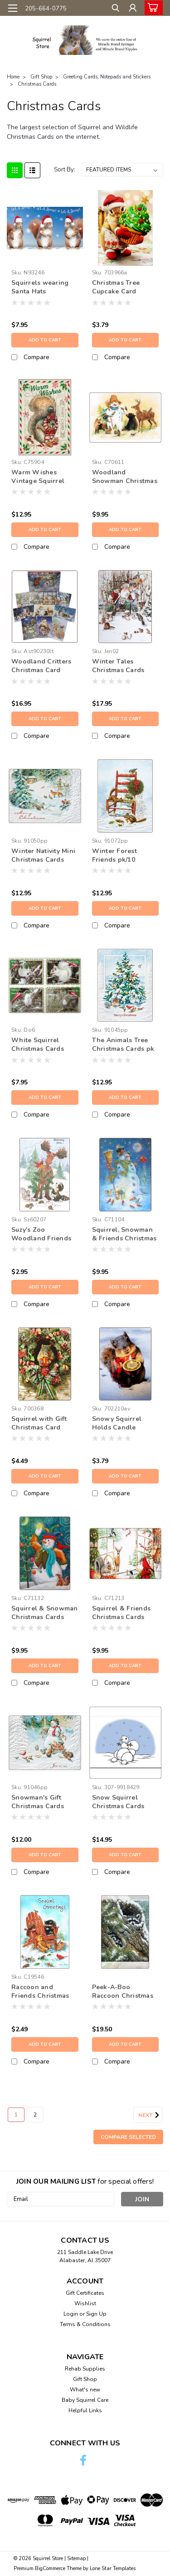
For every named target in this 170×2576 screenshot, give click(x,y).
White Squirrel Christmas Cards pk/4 (37, 1045)
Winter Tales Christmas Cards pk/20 (118, 666)
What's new (85, 2389)
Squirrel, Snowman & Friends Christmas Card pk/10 (124, 1234)
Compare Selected (128, 2137)
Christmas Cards (37, 84)
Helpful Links (85, 2410)
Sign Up (96, 2313)
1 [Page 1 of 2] (16, 2114)
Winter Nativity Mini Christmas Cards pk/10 (43, 856)
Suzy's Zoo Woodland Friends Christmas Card (41, 1234)
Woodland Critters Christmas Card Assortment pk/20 (41, 666)
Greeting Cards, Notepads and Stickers (107, 76)
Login (70, 2313)
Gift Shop (41, 76)
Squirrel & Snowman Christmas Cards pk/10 (44, 1613)
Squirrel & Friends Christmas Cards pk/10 (121, 1613)
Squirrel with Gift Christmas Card (39, 1423)
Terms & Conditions (85, 2324)
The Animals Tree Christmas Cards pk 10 (123, 1045)
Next (150, 2115)
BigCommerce (50, 2568)
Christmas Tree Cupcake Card (116, 287)
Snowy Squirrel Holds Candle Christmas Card (117, 1424)
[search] (114, 9)
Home (13, 76)
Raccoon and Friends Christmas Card (40, 1992)
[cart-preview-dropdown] (151, 7)
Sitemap (76, 2558)
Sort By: (64, 170)
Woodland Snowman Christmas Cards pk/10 (124, 477)
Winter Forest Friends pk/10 (114, 855)
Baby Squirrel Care (85, 2400)
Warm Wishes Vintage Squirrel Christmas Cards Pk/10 (37, 477)
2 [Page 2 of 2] (35, 2114)
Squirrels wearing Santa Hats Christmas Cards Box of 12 (44, 287)
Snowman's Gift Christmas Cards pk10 (37, 1802)
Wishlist (85, 2303)
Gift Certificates (85, 2293)
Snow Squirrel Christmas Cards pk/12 (118, 1802)
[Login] (132, 9)
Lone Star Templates (113, 2568)
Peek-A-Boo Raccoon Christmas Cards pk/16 (122, 1992)
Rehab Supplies (85, 2368)
